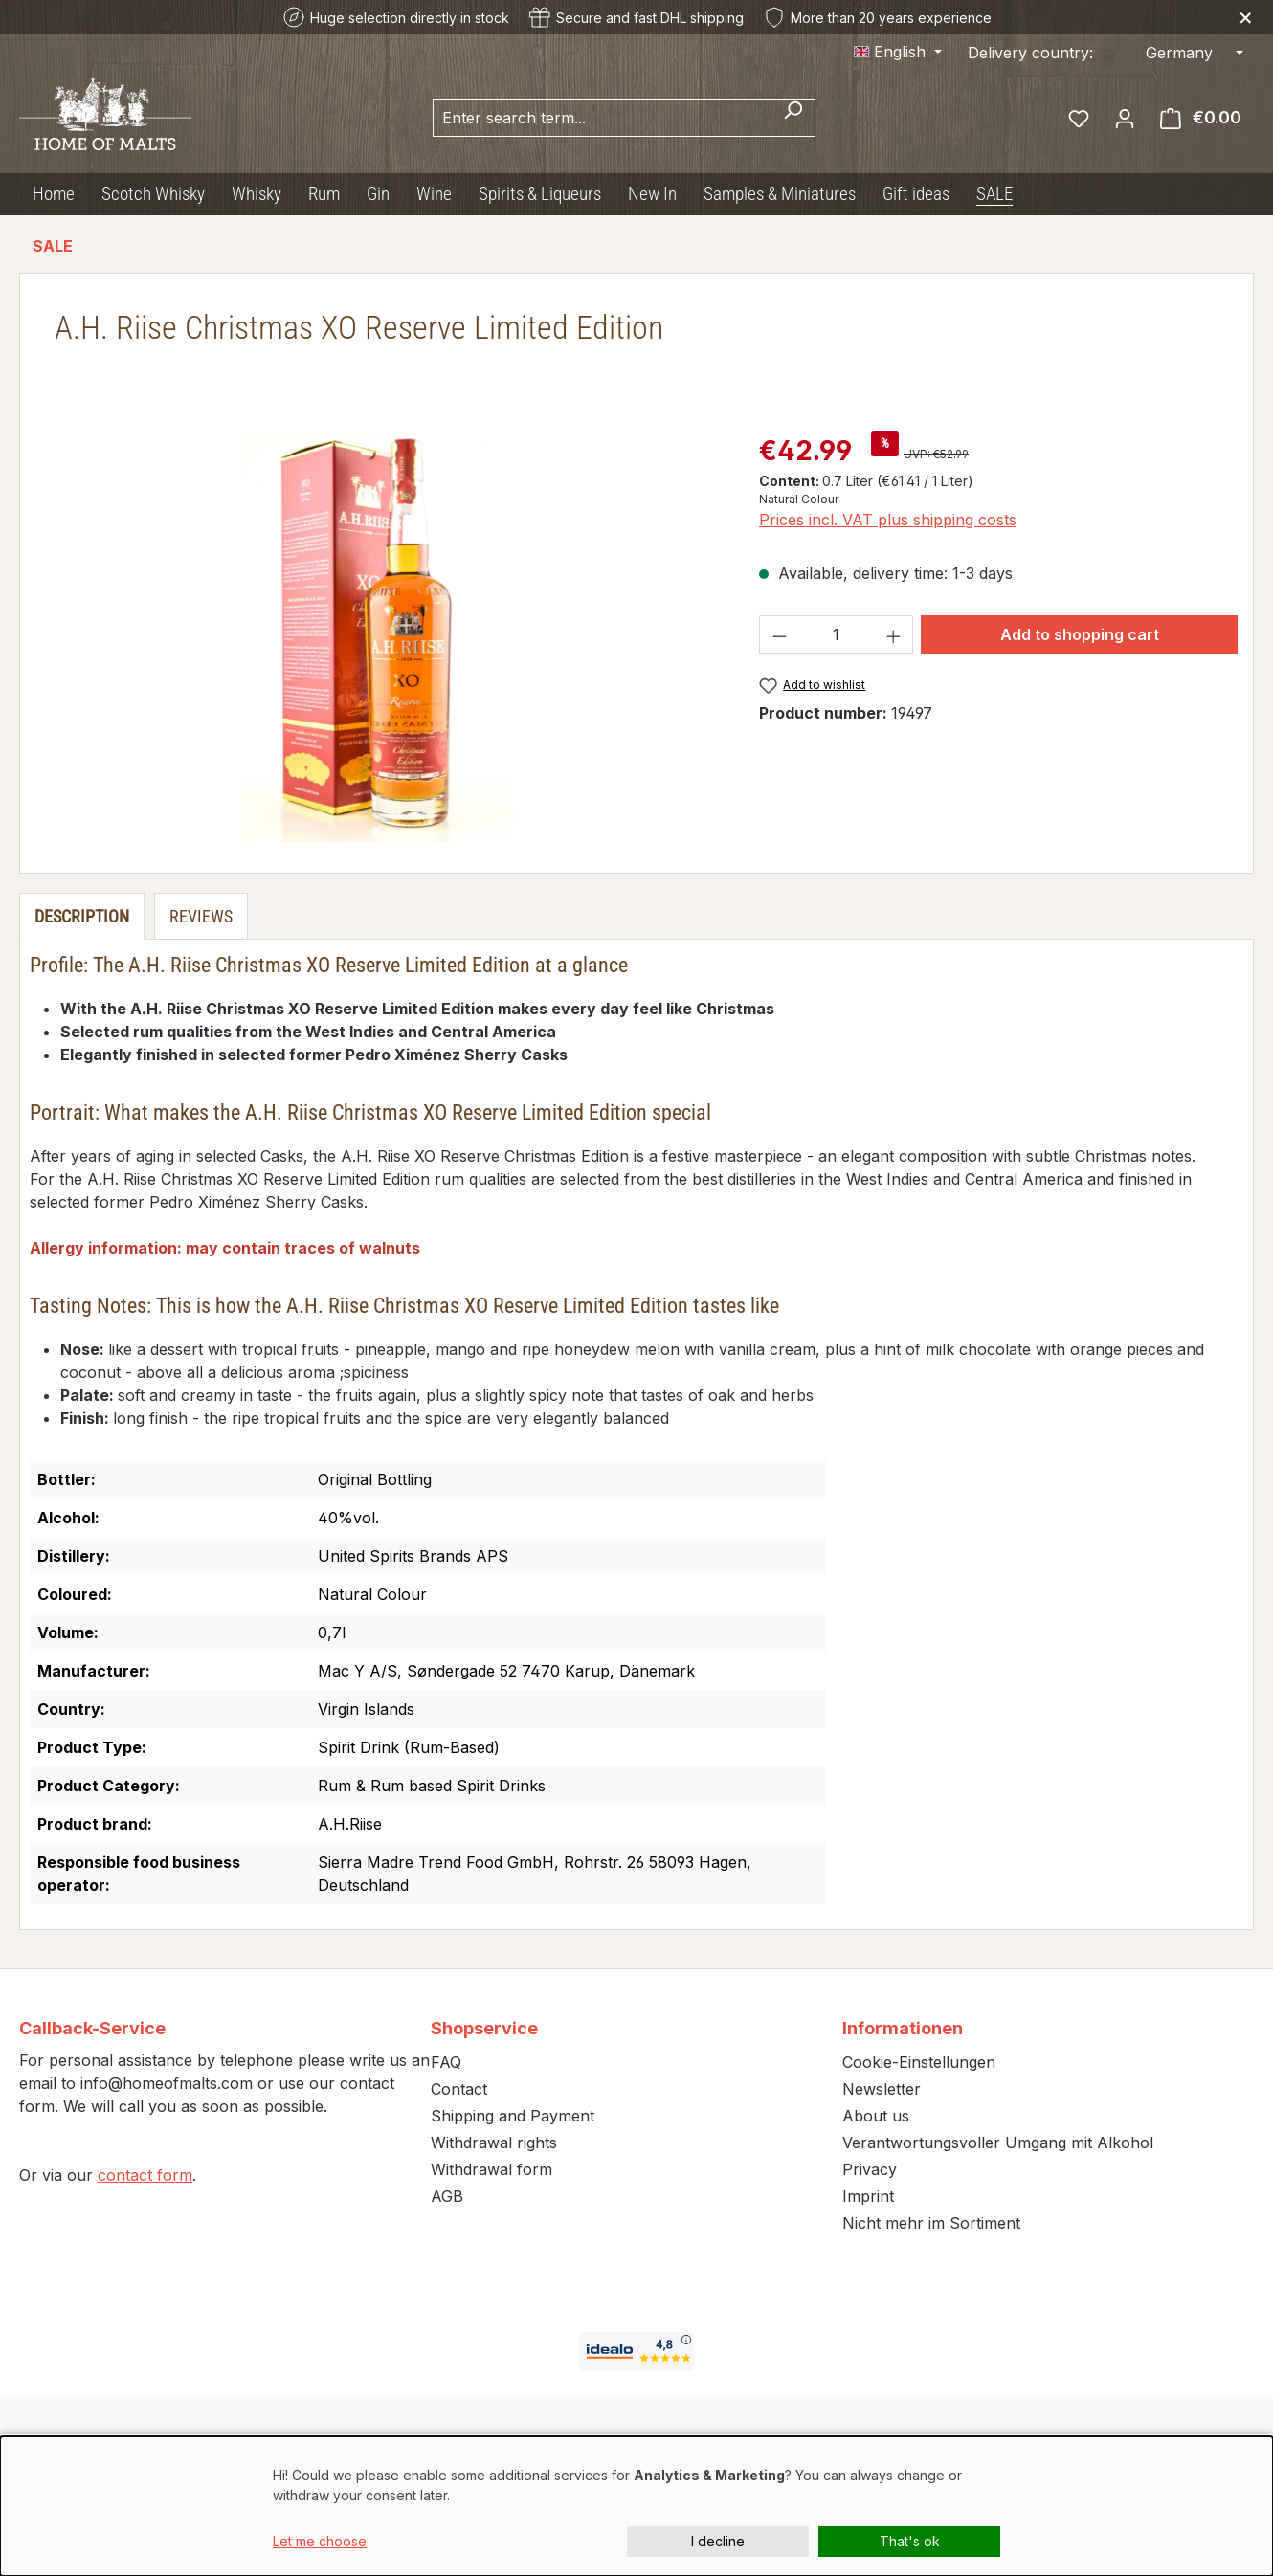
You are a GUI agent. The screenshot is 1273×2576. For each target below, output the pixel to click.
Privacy (869, 2169)
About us (875, 2115)
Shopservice (484, 2028)
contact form (145, 2175)
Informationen (902, 2028)
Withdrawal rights (494, 2142)
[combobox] (602, 118)
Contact (459, 2089)
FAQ (446, 2062)
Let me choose (320, 2541)
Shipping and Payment (512, 2115)
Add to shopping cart (1079, 634)
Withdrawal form (491, 2169)
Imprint (868, 2196)
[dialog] (636, 2506)
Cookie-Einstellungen (918, 2062)
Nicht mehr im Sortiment (931, 2222)
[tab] (82, 916)
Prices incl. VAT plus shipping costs (887, 519)
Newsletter (881, 2089)
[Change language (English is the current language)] (897, 51)
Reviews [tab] (201, 916)
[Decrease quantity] (779, 634)
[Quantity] (836, 634)
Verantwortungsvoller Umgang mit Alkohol (997, 2142)
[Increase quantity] (894, 634)
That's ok (910, 2541)
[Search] (792, 118)
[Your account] (1125, 118)
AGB (447, 2196)
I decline (718, 2541)
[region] (378, 636)
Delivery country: (1030, 52)
